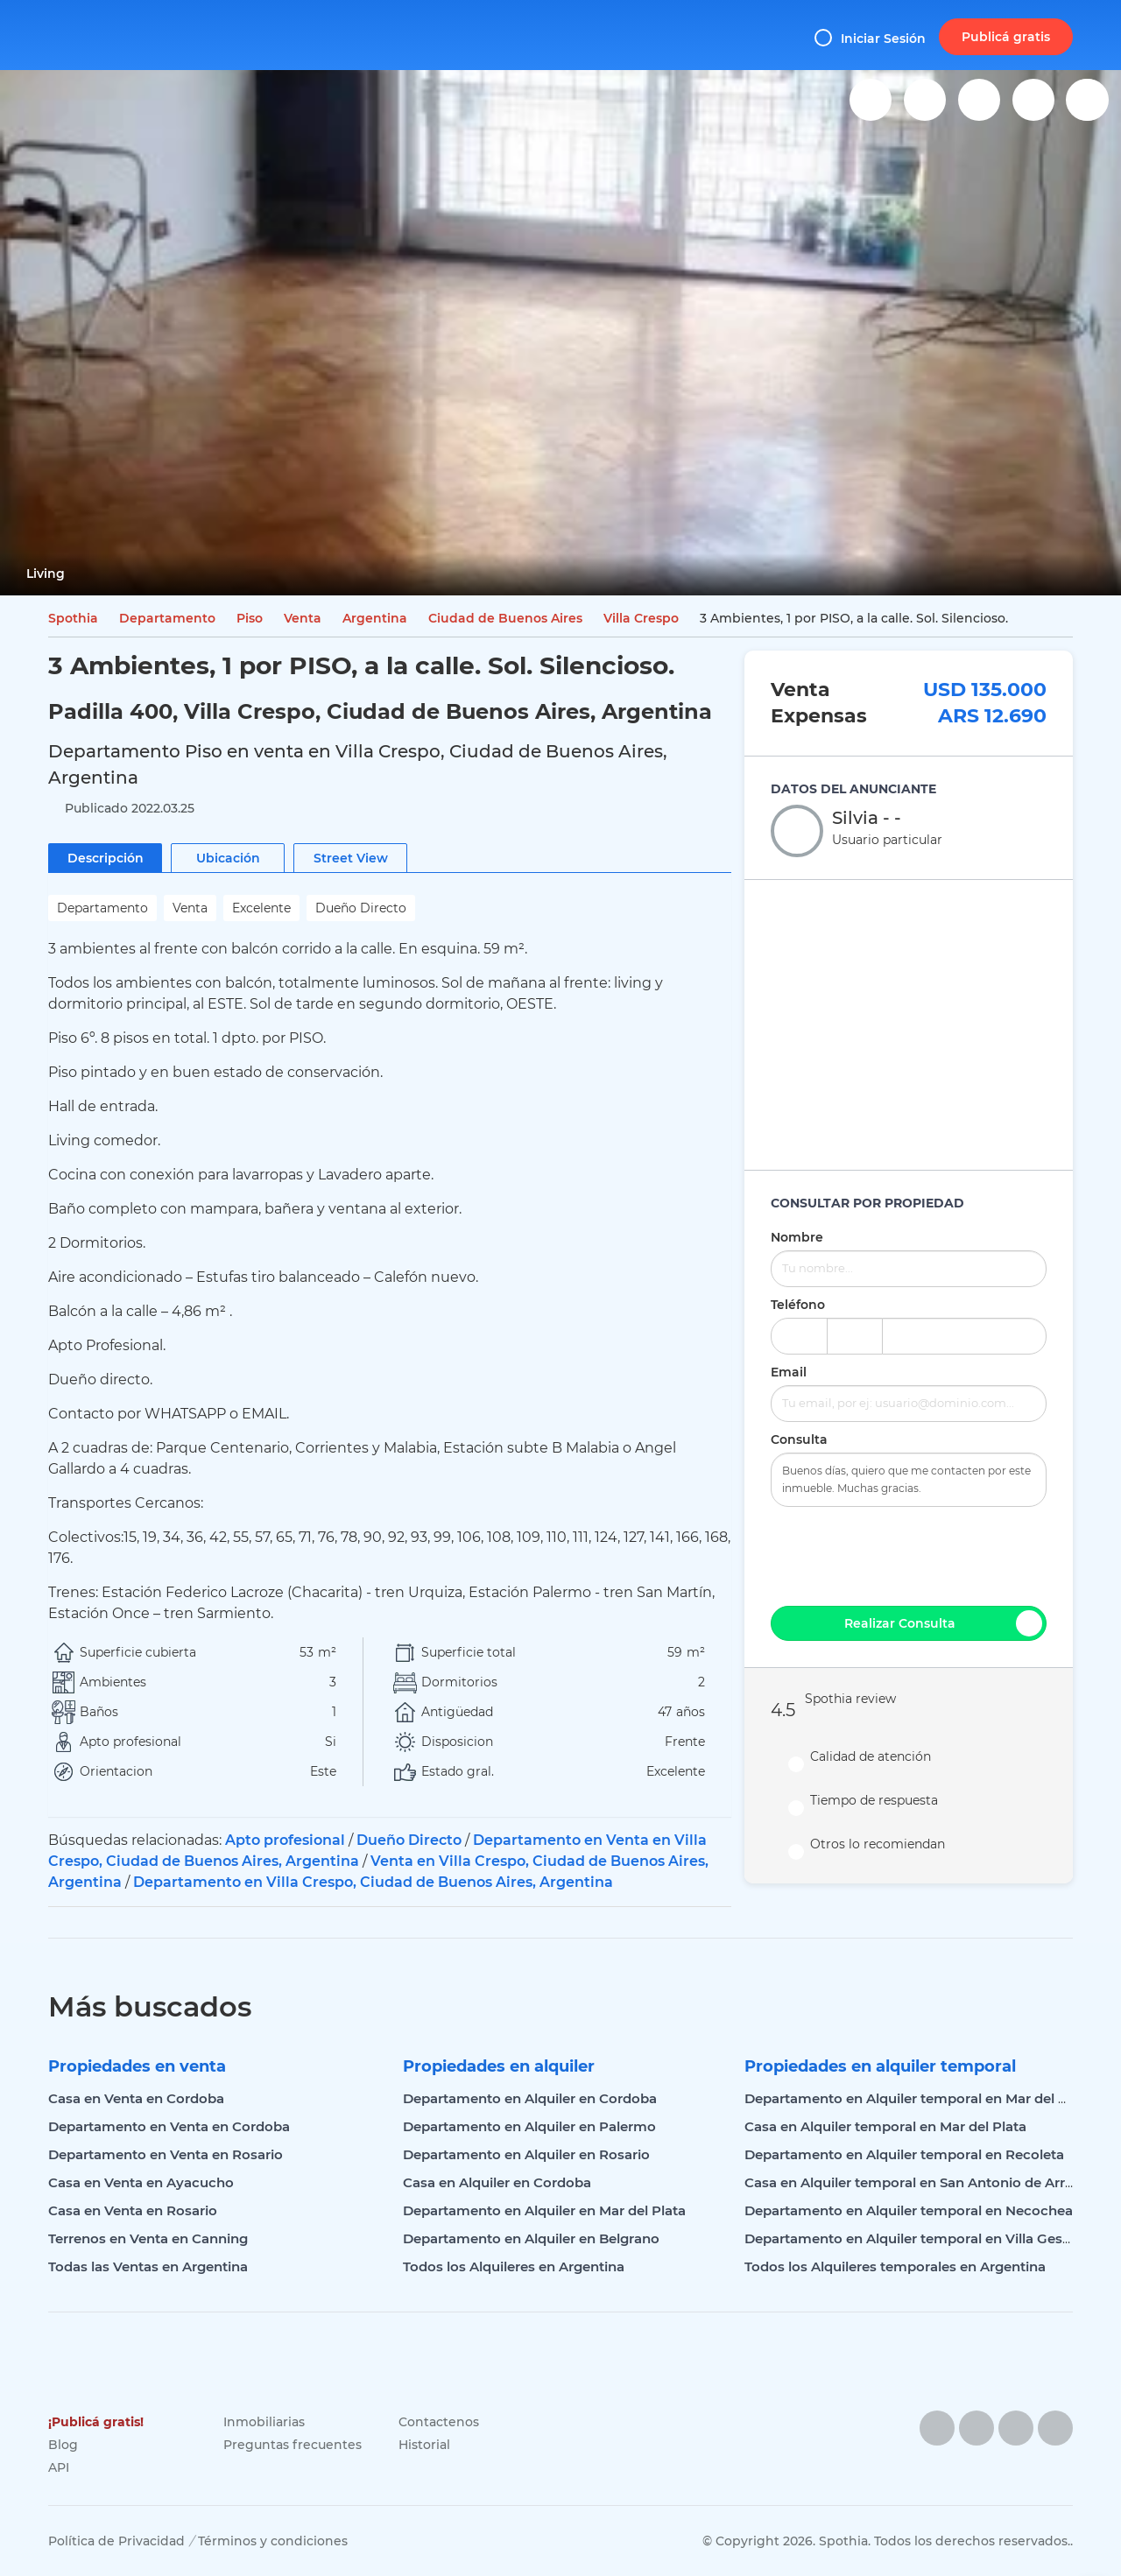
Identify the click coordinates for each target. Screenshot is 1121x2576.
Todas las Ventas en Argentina (148, 2266)
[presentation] (909, 1554)
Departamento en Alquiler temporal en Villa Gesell (910, 2238)
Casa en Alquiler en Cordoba (497, 2182)
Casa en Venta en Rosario (132, 2210)
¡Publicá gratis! (96, 2422)
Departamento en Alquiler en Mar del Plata (544, 2210)
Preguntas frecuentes (292, 2445)
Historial (424, 2445)
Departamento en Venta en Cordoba (169, 2126)
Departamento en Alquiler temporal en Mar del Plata (918, 2098)
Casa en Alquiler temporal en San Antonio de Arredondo (930, 2182)
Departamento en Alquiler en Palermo (529, 2126)
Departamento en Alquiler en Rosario (526, 2154)
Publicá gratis (1006, 37)
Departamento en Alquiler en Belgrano (531, 2238)
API (58, 2467)
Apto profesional (285, 1840)
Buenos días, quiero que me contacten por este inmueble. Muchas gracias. (909, 1480)
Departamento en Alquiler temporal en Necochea (908, 2210)
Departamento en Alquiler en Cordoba (530, 2098)
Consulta (799, 1439)
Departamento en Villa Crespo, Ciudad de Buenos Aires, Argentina (373, 1882)
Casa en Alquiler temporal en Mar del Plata (885, 2126)
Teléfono (798, 1305)
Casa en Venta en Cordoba (136, 2098)
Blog (63, 2445)
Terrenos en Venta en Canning (148, 2238)
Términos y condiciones (273, 2541)
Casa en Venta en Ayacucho (141, 2182)
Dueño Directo (409, 1840)
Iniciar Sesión (870, 37)
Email (789, 1372)
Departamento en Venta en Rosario (165, 2154)
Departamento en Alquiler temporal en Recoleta (904, 2154)
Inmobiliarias (264, 2422)
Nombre (797, 1237)
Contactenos (438, 2422)
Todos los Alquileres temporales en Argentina (895, 2266)
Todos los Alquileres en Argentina (513, 2266)
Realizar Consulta (943, 1623)
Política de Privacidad (116, 2541)
